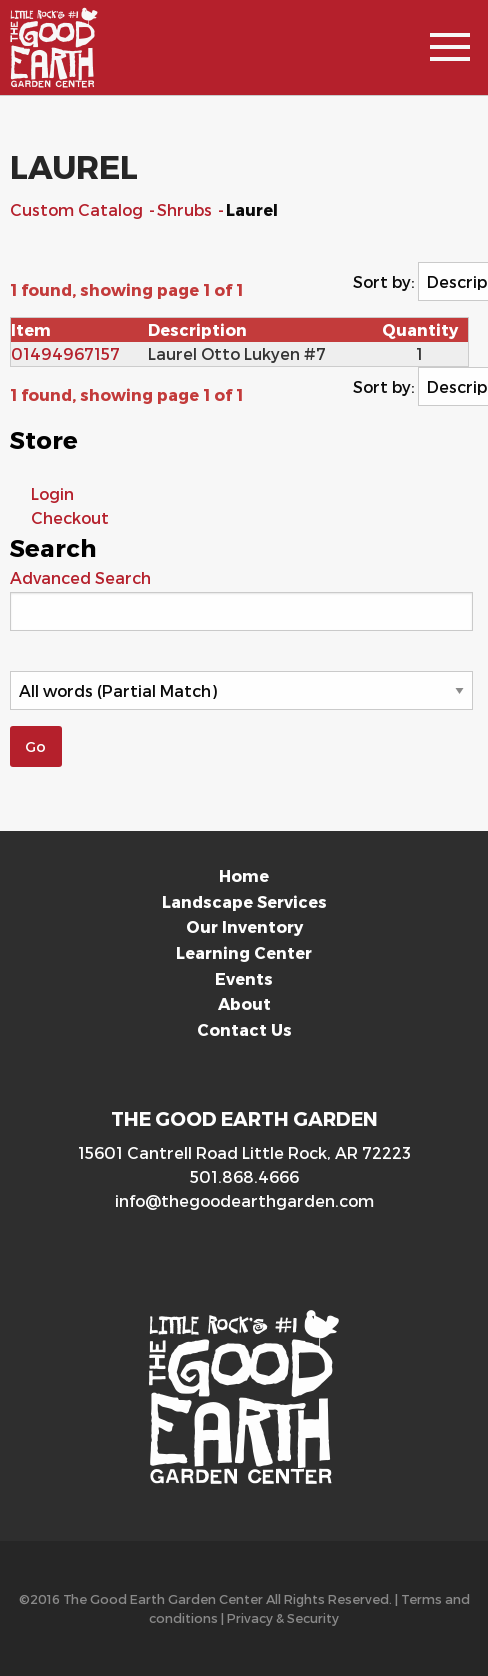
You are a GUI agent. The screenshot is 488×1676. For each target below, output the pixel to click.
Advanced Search (80, 577)
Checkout (70, 517)
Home (244, 875)
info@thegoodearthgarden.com (244, 1200)
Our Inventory (244, 926)
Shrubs (186, 209)
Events (244, 978)
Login (52, 493)
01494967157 (65, 353)
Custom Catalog (78, 209)
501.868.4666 (244, 1176)
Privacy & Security (283, 1617)
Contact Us (244, 1029)
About (244, 1003)
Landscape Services (244, 901)
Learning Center (244, 952)
